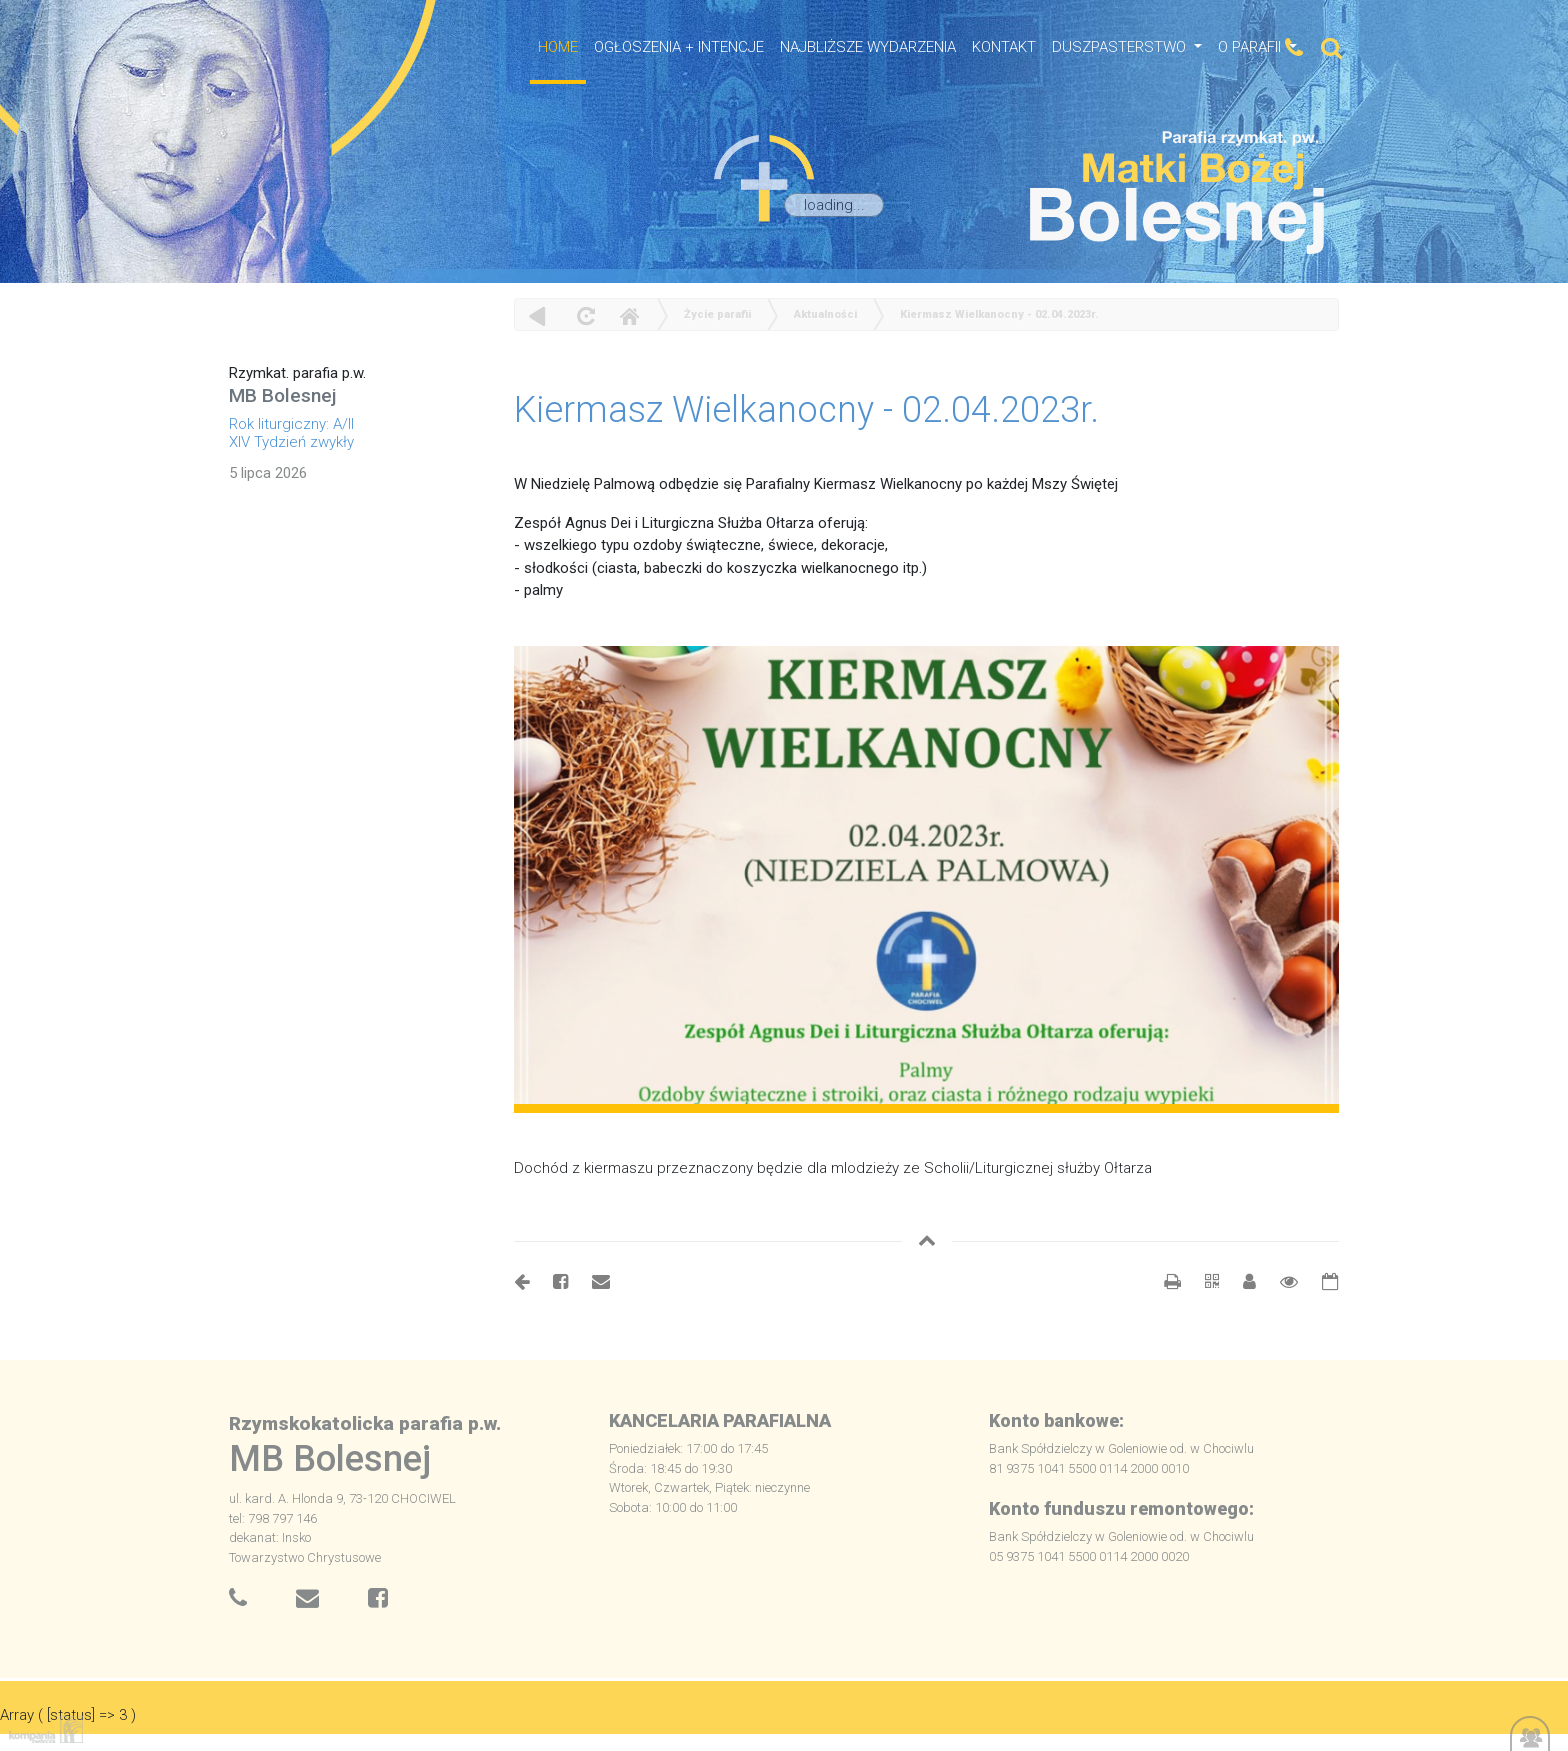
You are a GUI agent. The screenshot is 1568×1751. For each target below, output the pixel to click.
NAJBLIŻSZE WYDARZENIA (868, 47)
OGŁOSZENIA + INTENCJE (679, 47)
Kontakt (1004, 47)
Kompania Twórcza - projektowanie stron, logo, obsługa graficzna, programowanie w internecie (42, 1729)
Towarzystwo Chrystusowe (305, 1557)
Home (629, 315)
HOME (558, 47)
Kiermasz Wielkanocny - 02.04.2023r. (999, 314)
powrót (537, 315)
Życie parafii (717, 314)
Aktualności (825, 314)
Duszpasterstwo (1121, 47)
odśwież (583, 315)
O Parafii (1251, 47)
